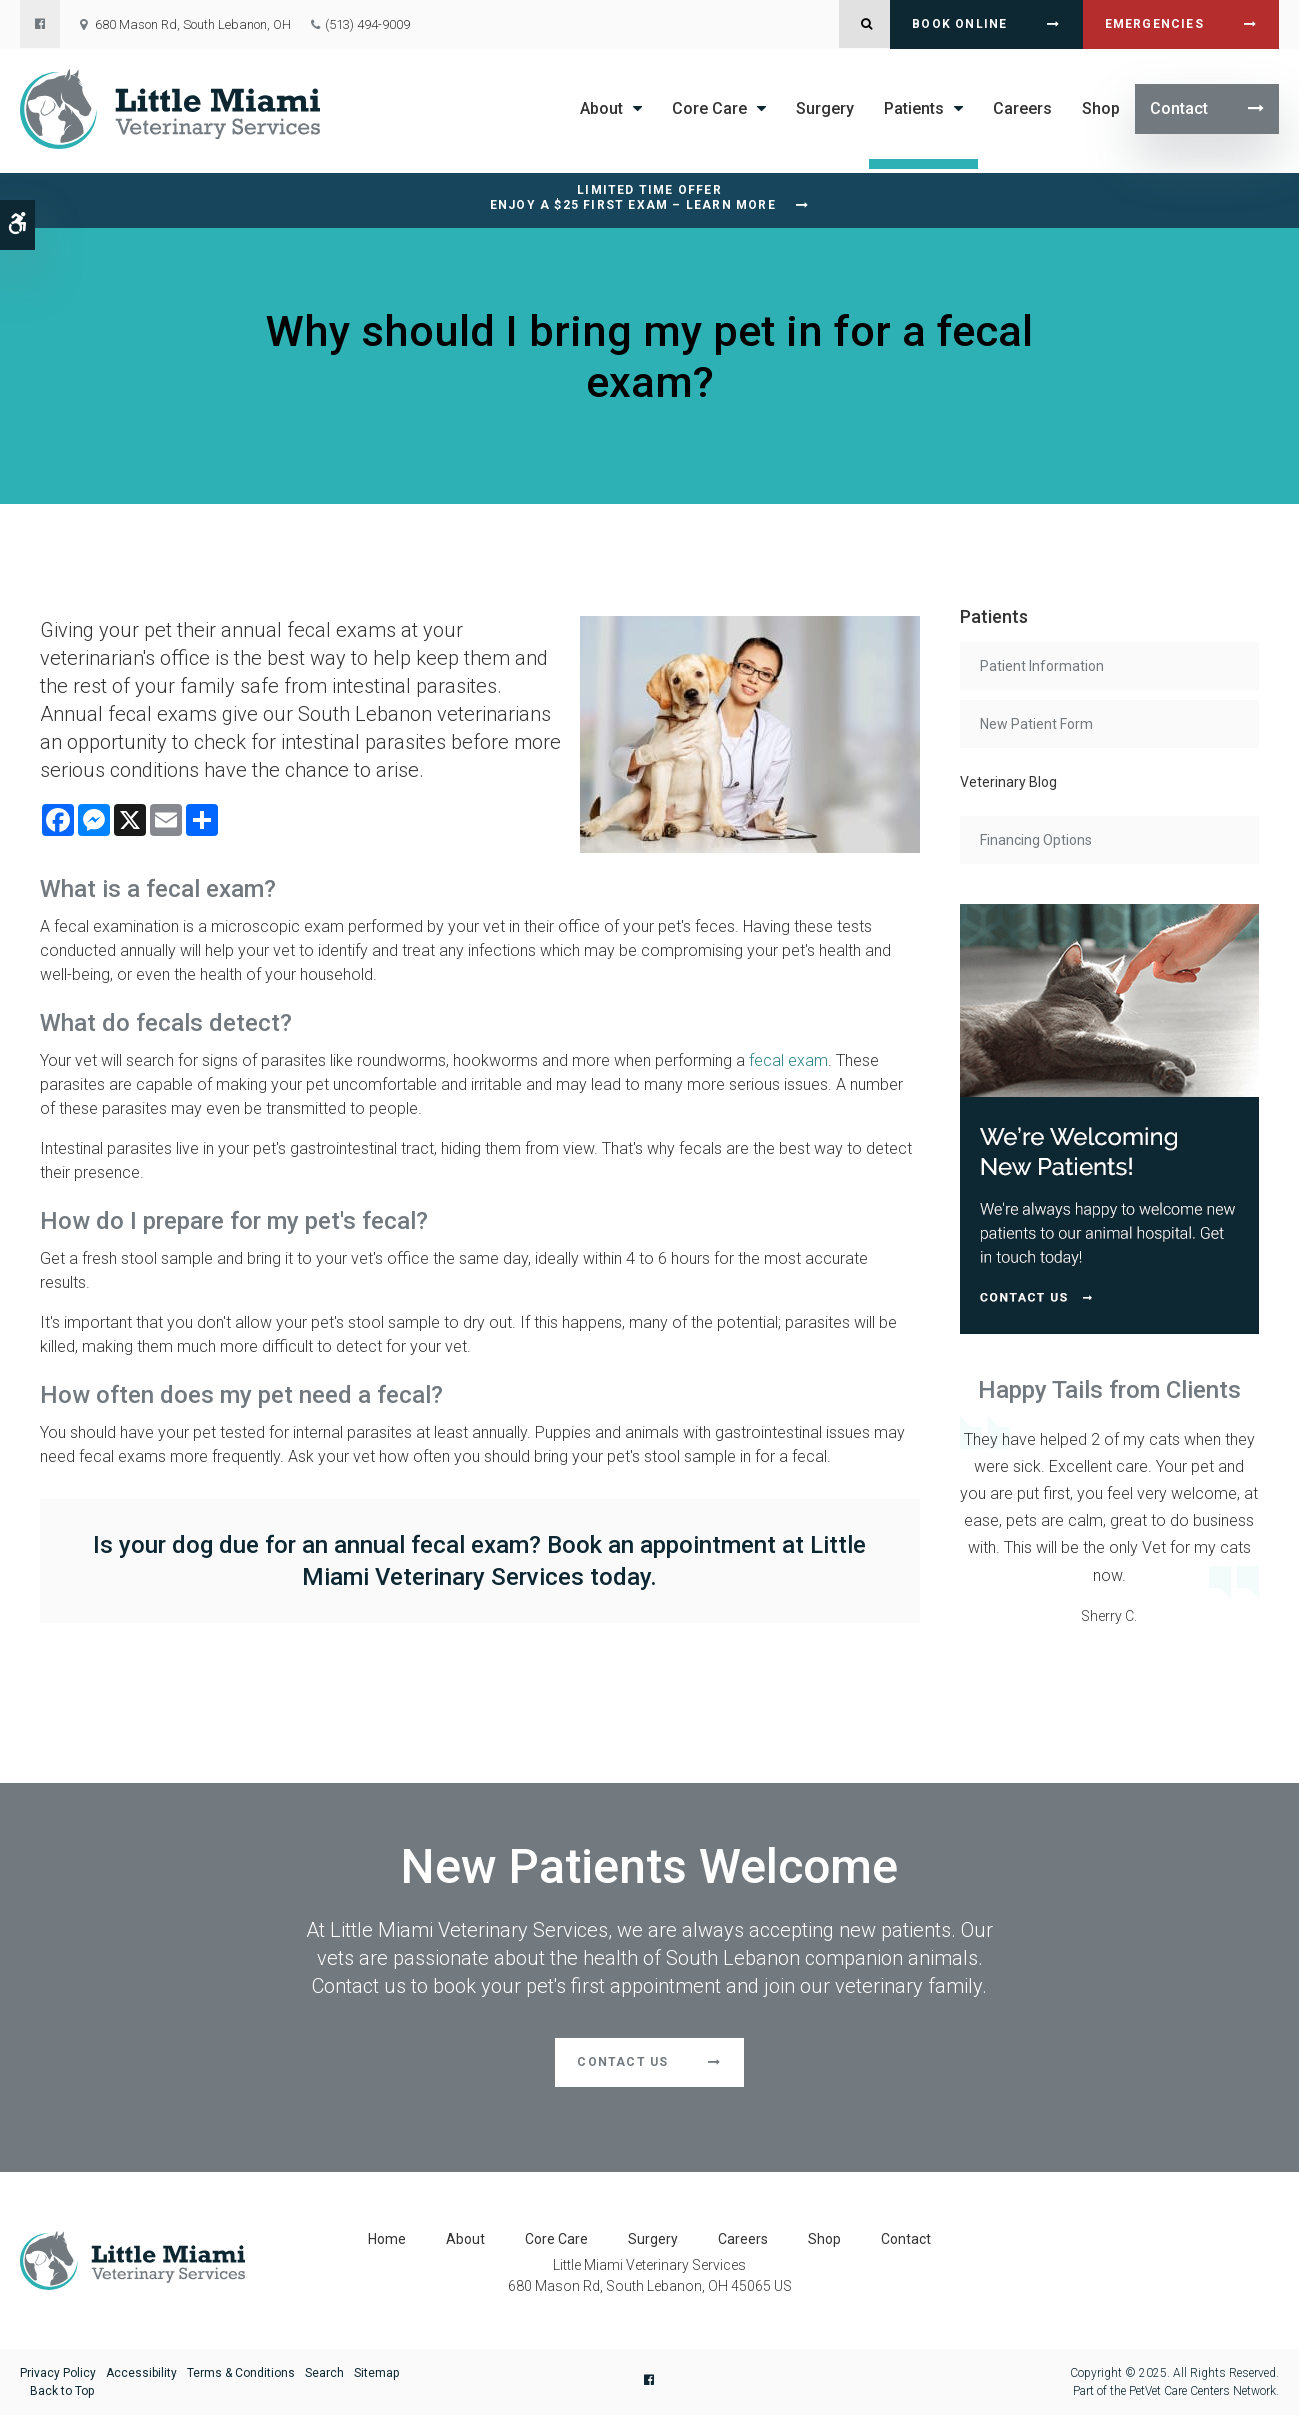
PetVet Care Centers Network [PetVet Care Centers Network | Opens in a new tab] (1202, 2391)
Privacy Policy (58, 2373)
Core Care (709, 108)
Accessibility (141, 2373)
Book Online (959, 24)
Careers (1022, 108)
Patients (914, 108)
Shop (1101, 108)
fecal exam (788, 1060)
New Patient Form (1036, 724)
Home (387, 2239)
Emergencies (1154, 24)
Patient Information (1042, 666)
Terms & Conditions (241, 2373)
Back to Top (62, 2391)
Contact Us (622, 2062)
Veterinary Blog (1008, 782)
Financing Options (1036, 840)
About (601, 108)
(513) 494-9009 (367, 24)
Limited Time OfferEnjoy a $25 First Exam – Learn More (633, 197)
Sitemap (376, 2373)
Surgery (825, 108)
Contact (1179, 108)
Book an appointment (661, 1545)
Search (324, 2373)
